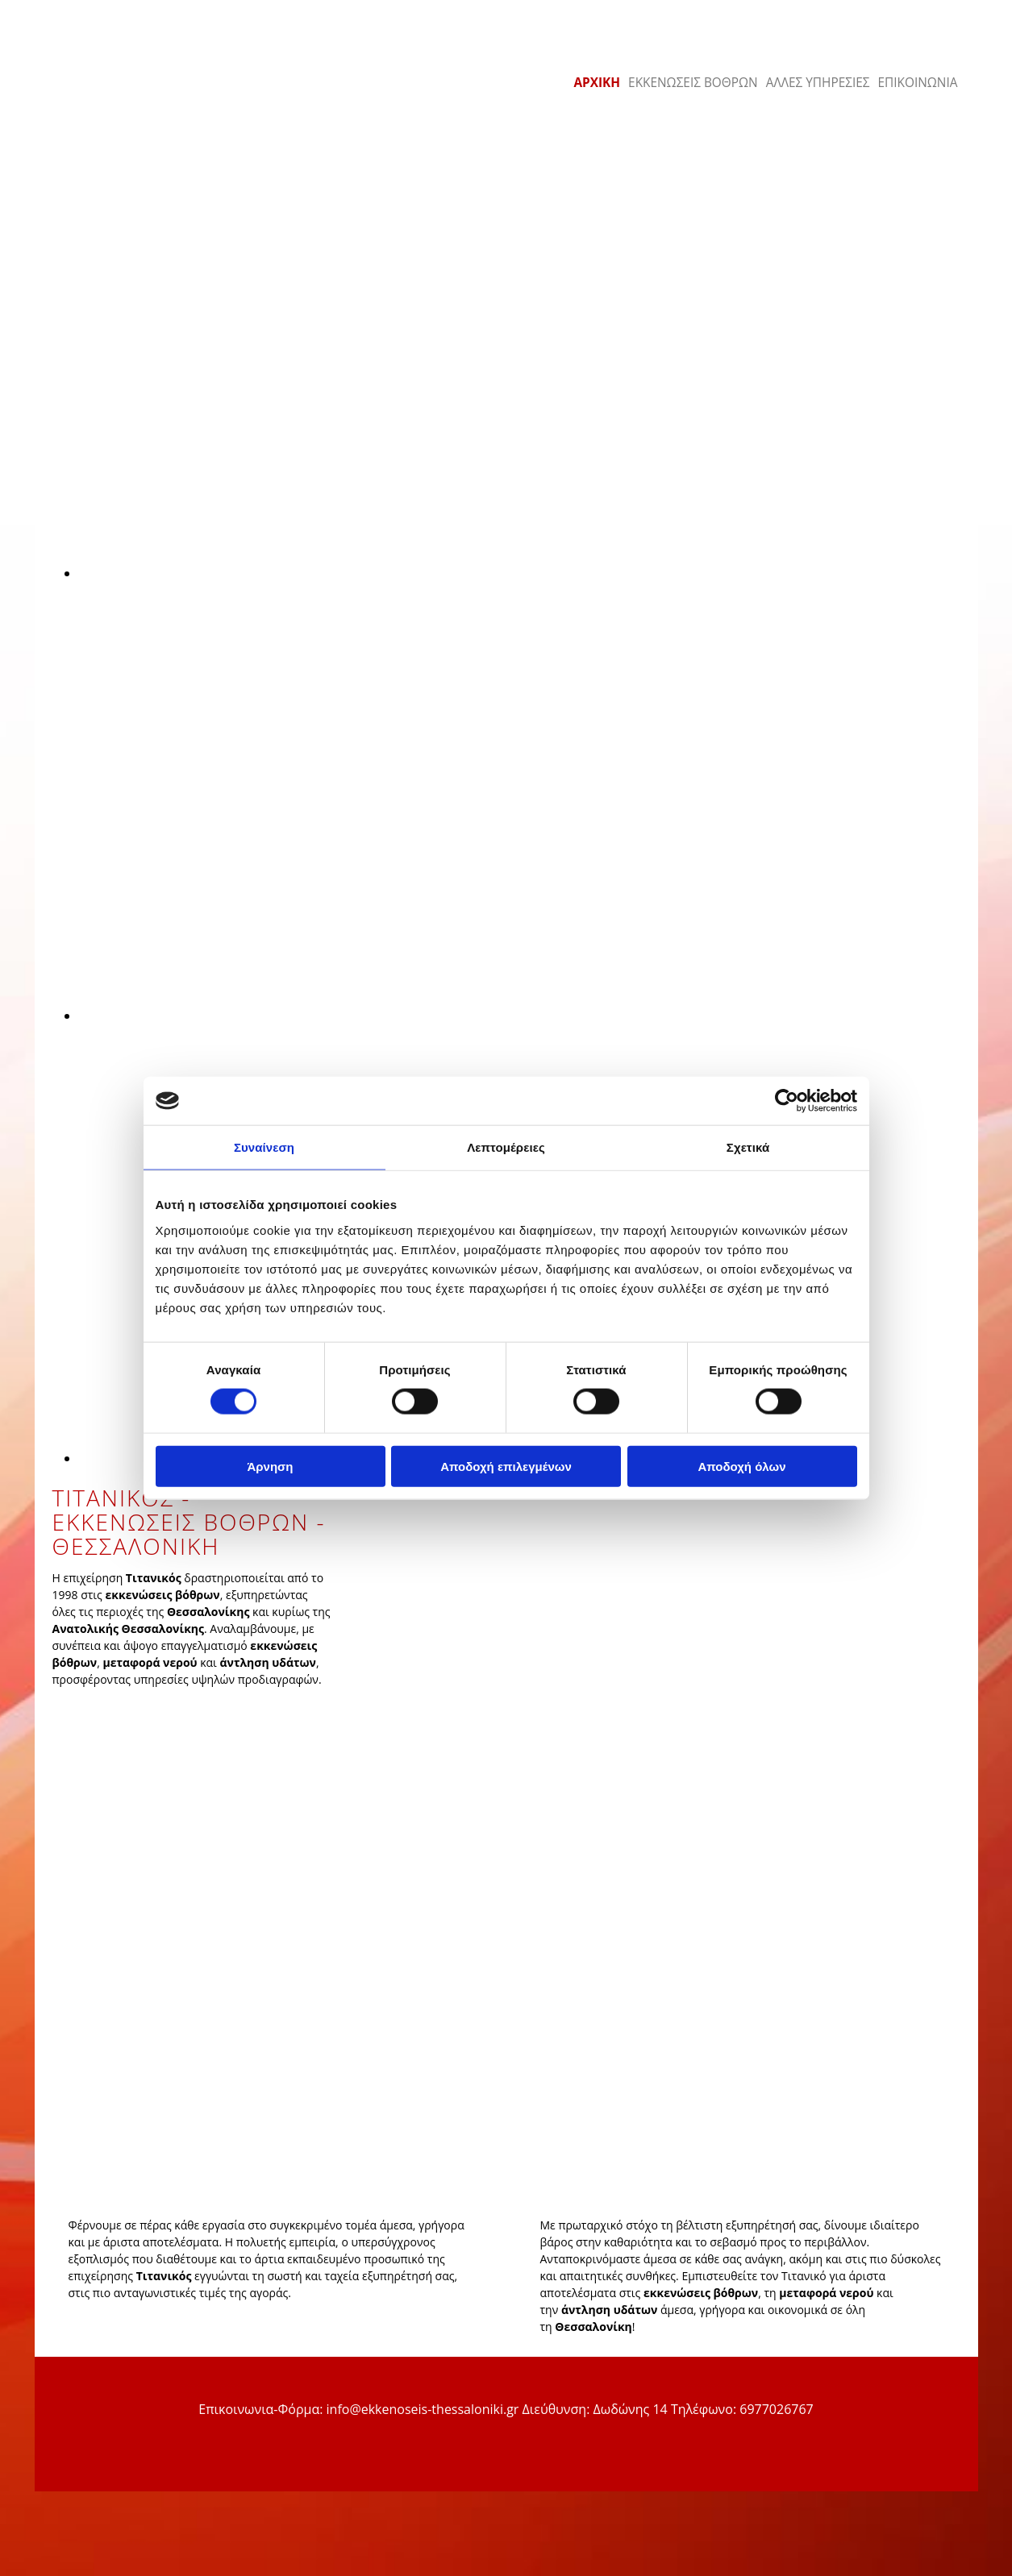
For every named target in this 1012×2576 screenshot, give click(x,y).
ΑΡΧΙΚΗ (596, 82)
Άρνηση (270, 1466)
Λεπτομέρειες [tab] (506, 1147)
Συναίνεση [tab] (264, 1147)
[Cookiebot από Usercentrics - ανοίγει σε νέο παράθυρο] (786, 1101)
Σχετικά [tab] (748, 1147)
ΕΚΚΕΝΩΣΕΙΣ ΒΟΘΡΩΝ (693, 82)
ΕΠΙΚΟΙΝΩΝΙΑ (918, 82)
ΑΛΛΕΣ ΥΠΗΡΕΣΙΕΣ (818, 82)
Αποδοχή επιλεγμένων (506, 1466)
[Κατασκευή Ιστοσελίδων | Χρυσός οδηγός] (60, 2482)
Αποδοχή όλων (741, 1466)
